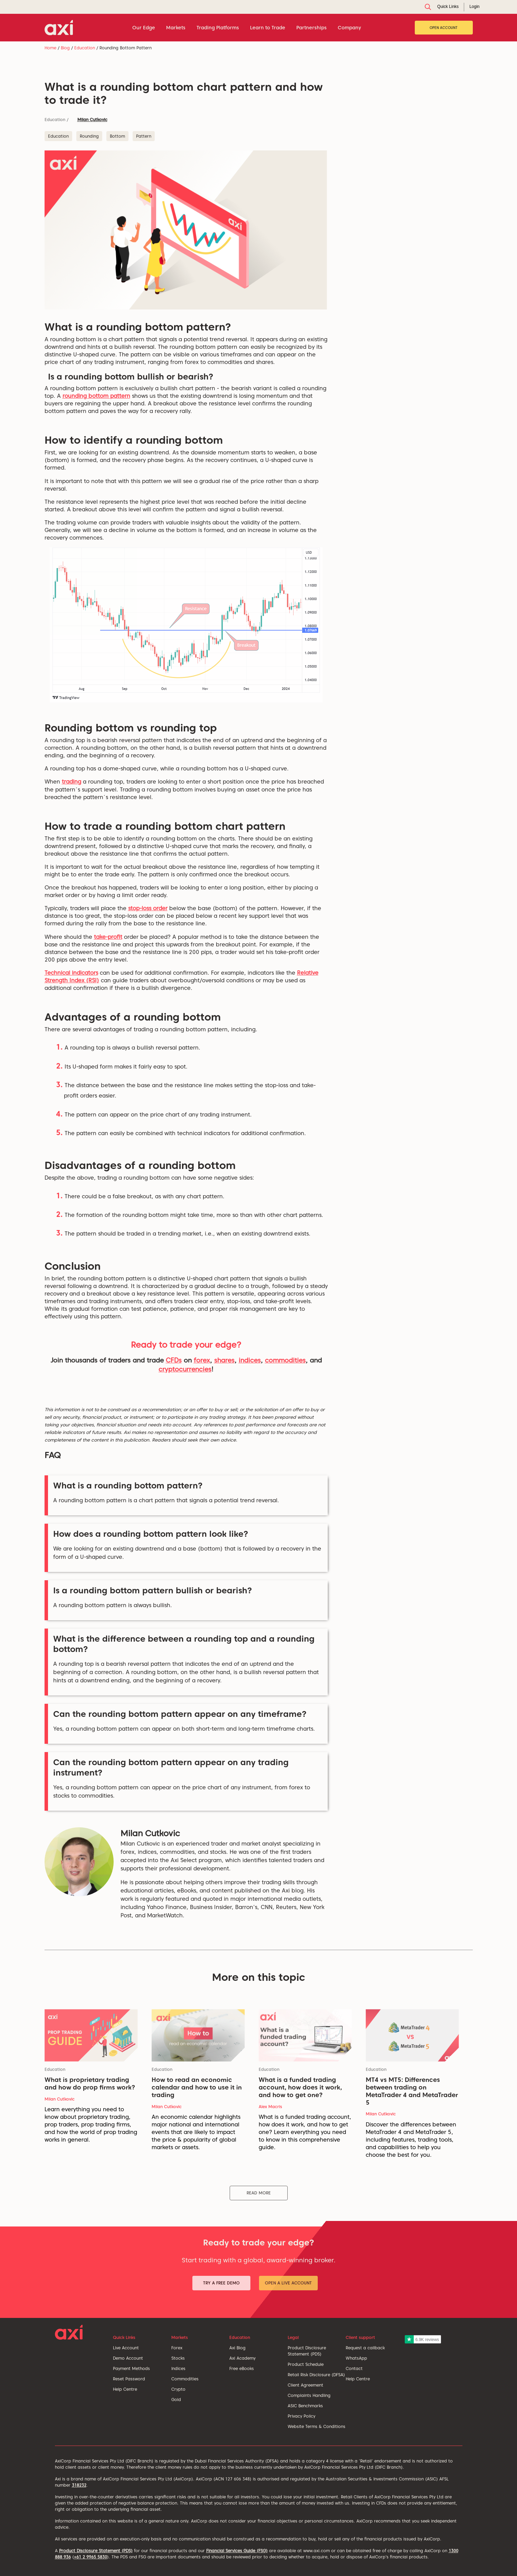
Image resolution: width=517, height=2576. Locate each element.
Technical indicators (71, 973)
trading (71, 781)
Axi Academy (242, 2358)
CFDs (174, 1360)
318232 (79, 2485)
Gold (176, 2399)
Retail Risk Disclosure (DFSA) (316, 2374)
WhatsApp (356, 2358)
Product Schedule (306, 2364)
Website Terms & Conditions (316, 2426)
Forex (176, 2347)
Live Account (126, 2347)
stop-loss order (147, 908)
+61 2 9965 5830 (90, 2556)
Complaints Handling (309, 2395)
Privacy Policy (301, 2416)
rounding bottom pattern (96, 396)
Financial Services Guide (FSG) (237, 2550)
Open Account (444, 28)
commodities (285, 1360)
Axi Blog (237, 2347)
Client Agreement (305, 2385)
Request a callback (365, 2347)
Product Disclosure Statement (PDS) (96, 2550)
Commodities (185, 2378)
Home (50, 47)
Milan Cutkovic (92, 119)
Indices (178, 2368)
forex (202, 1360)
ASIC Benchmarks (305, 2405)
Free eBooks (241, 2368)
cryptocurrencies (185, 1369)
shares (224, 1360)
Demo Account (128, 2358)
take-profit (108, 937)
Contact (354, 2368)
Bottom (117, 136)
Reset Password (129, 2378)
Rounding (89, 136)
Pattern (143, 136)
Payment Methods (131, 2368)
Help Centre (125, 2389)
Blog (65, 47)
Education (84, 47)
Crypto (178, 2389)
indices (250, 1360)
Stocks (178, 2358)
